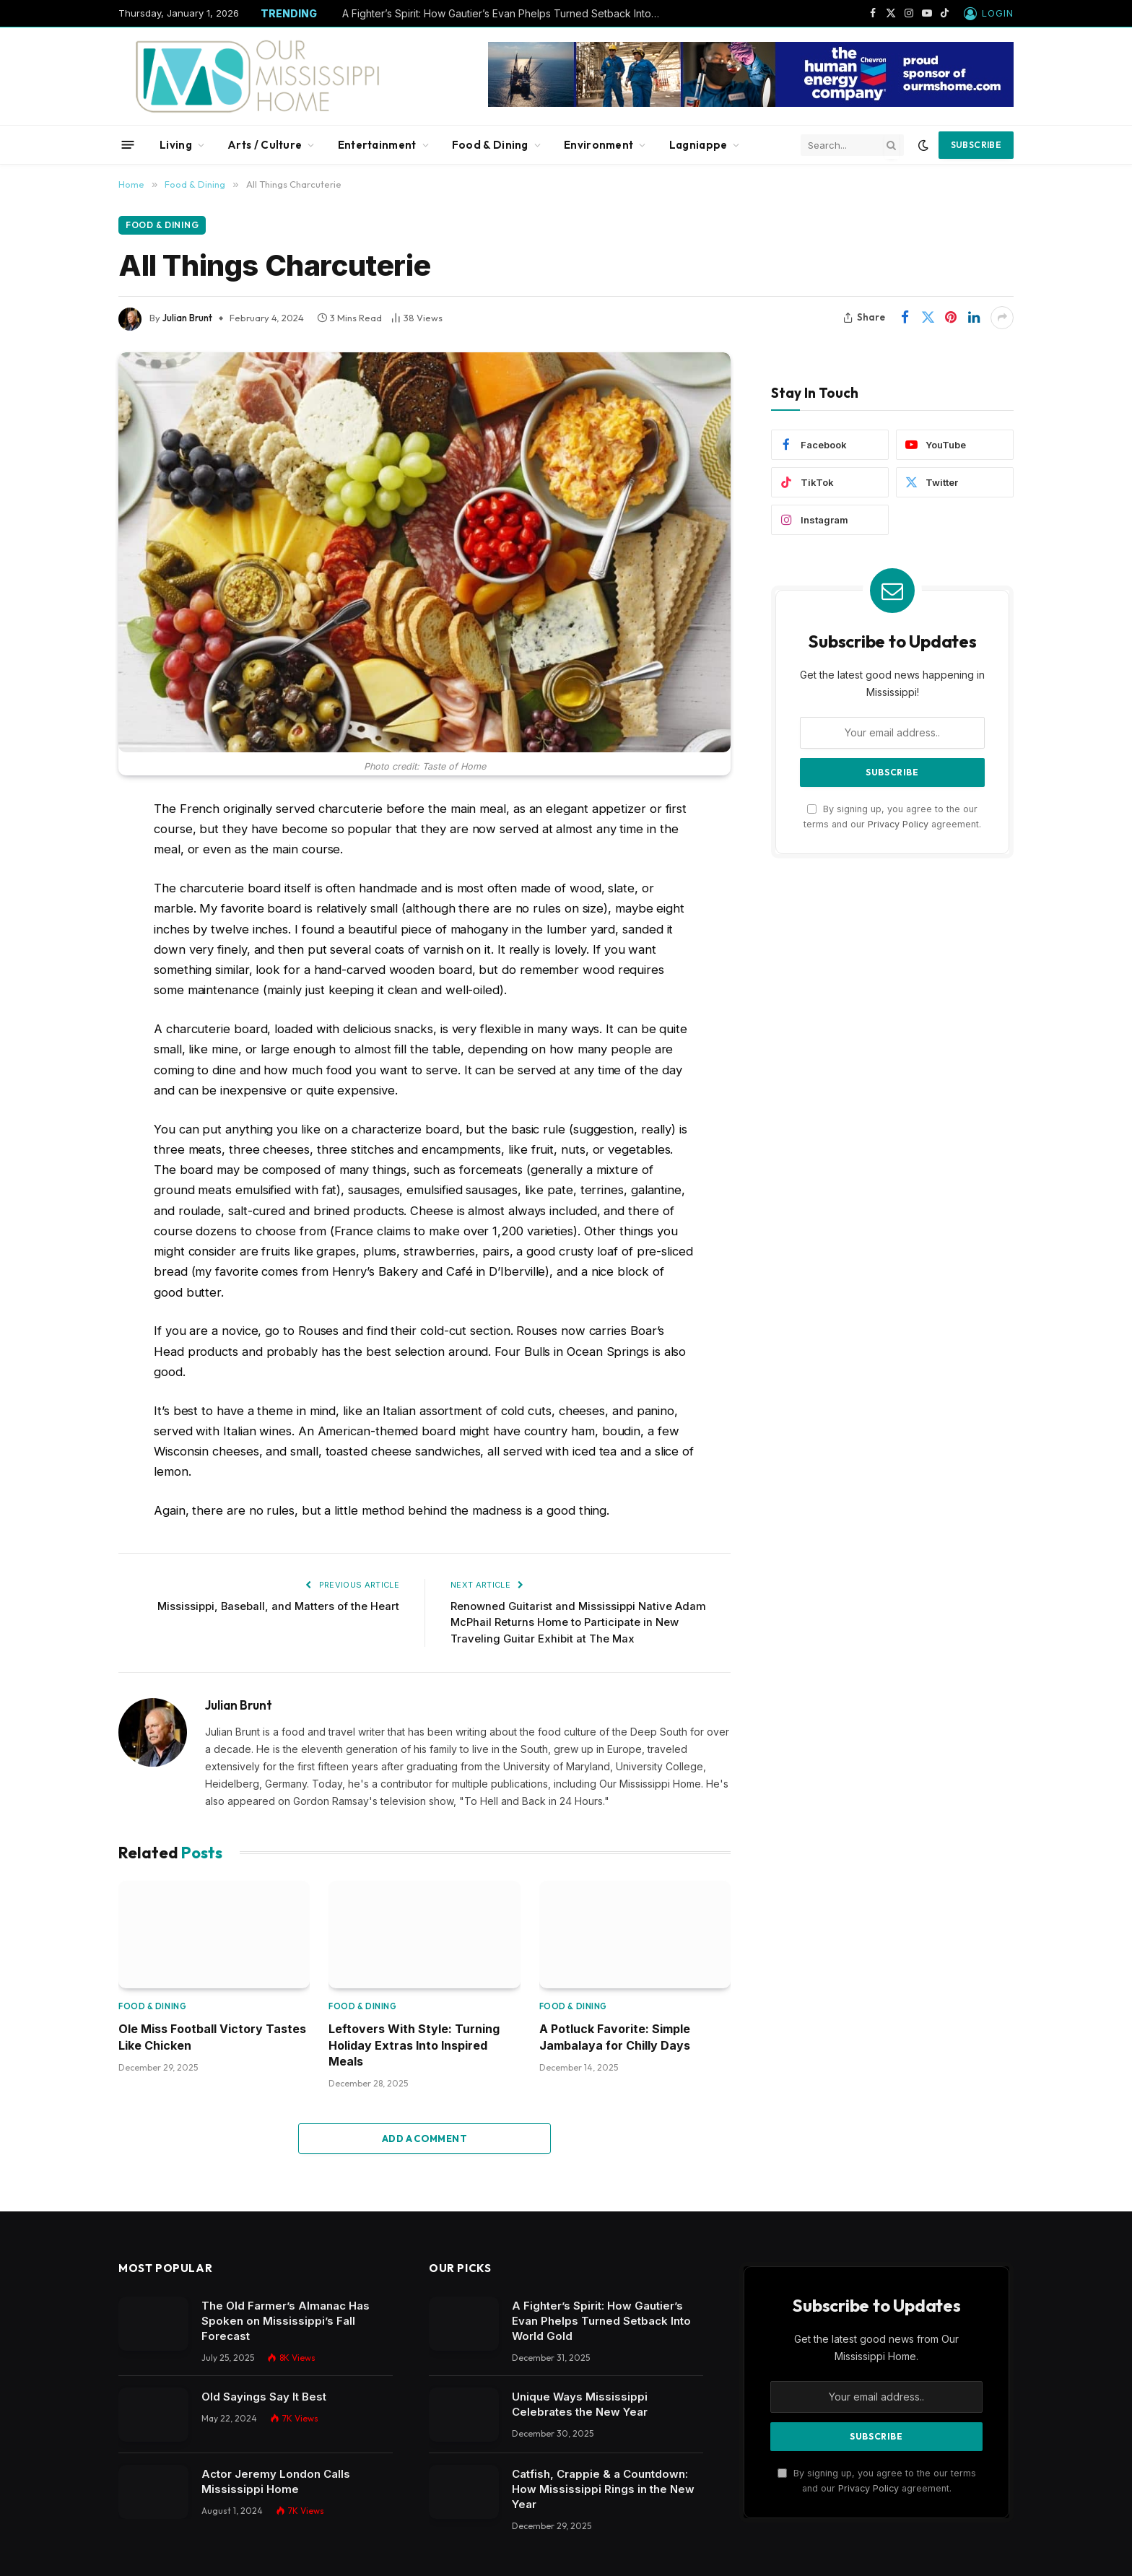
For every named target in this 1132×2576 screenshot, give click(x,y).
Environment (598, 145)
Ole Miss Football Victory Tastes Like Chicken (212, 2037)
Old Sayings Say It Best (263, 2397)
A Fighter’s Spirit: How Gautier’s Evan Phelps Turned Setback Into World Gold (504, 13)
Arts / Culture (264, 145)
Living (176, 145)
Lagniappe (698, 145)
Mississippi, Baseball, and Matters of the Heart (277, 1606)
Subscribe (976, 144)
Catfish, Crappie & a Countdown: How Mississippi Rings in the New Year (603, 2489)
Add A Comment (424, 2139)
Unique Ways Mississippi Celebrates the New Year (581, 2404)
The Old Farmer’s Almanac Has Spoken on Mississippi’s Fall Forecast (285, 2321)
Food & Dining (490, 145)
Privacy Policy (898, 824)
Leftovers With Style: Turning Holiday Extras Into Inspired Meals (414, 2045)
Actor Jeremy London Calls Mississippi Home (275, 2481)
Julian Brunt (187, 317)
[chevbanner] (751, 103)
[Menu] (128, 144)
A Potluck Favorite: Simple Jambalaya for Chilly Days (614, 2037)
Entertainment (377, 145)
